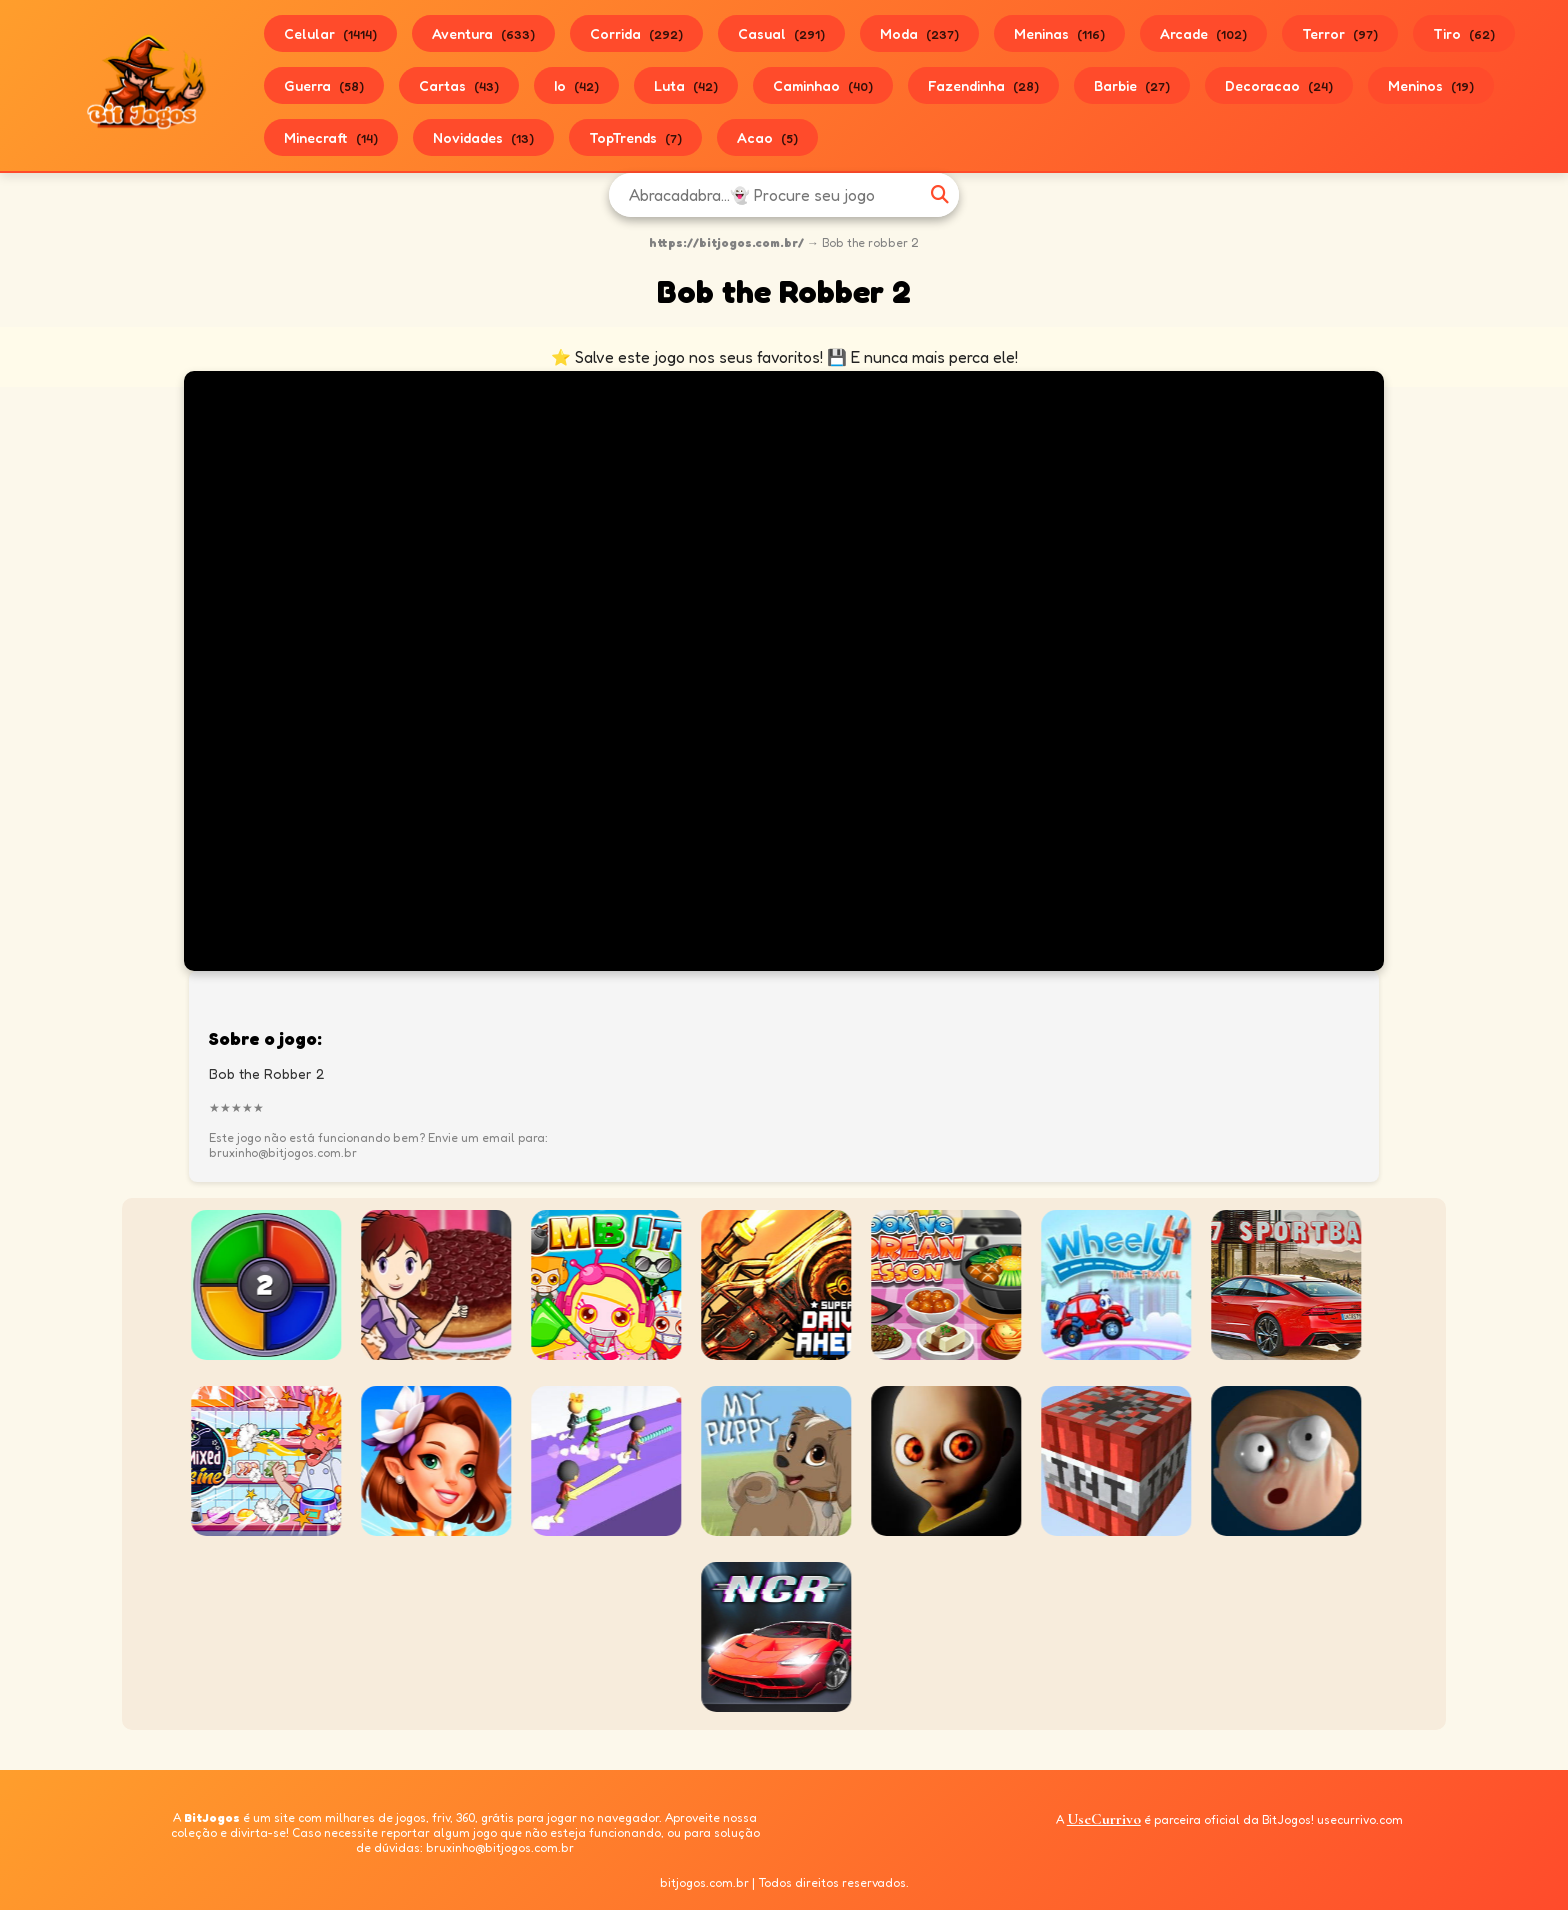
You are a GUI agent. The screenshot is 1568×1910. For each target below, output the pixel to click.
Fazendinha (983, 85)
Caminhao (823, 85)
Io (576, 85)
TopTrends (635, 137)
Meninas (1059, 33)
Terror (1340, 33)
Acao (767, 137)
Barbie (1132, 85)
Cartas (459, 85)
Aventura (483, 33)
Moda (919, 33)
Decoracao (1279, 85)
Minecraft (331, 137)
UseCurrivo (1104, 1819)
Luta (686, 85)
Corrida (636, 33)
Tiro (1464, 33)
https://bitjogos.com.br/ (726, 242)
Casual (781, 33)
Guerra (324, 85)
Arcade (1203, 33)
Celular (330, 33)
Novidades (483, 137)
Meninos (1431, 85)
